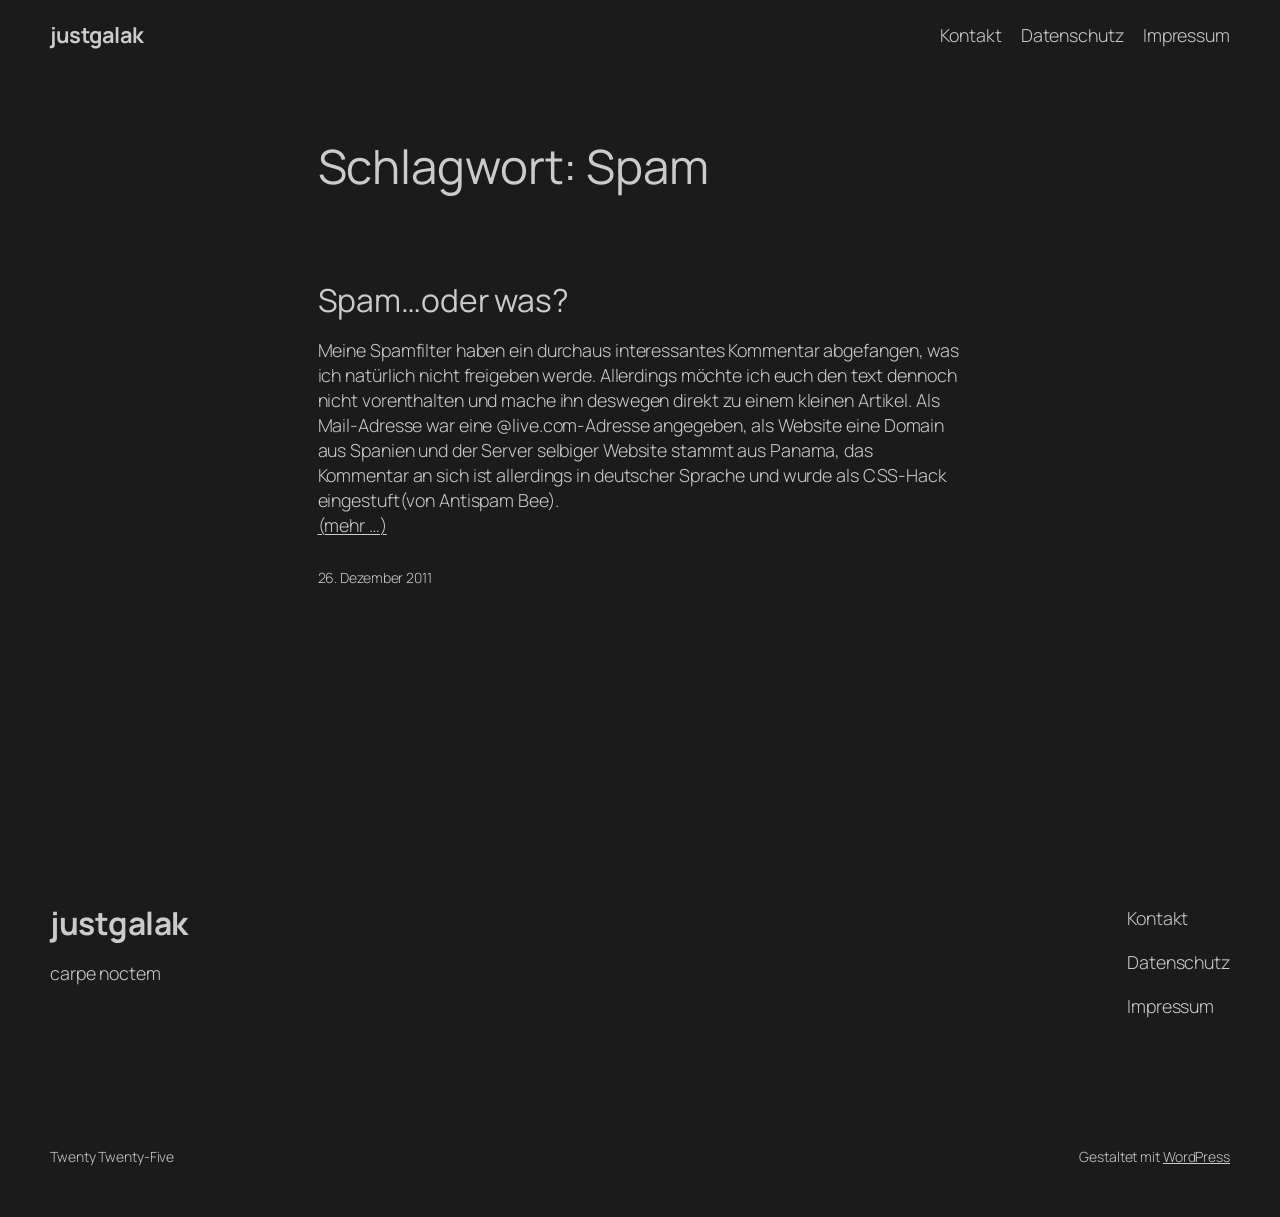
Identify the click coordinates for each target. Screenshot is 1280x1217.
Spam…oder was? (444, 301)
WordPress (1196, 1156)
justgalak (97, 35)
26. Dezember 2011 (375, 577)
